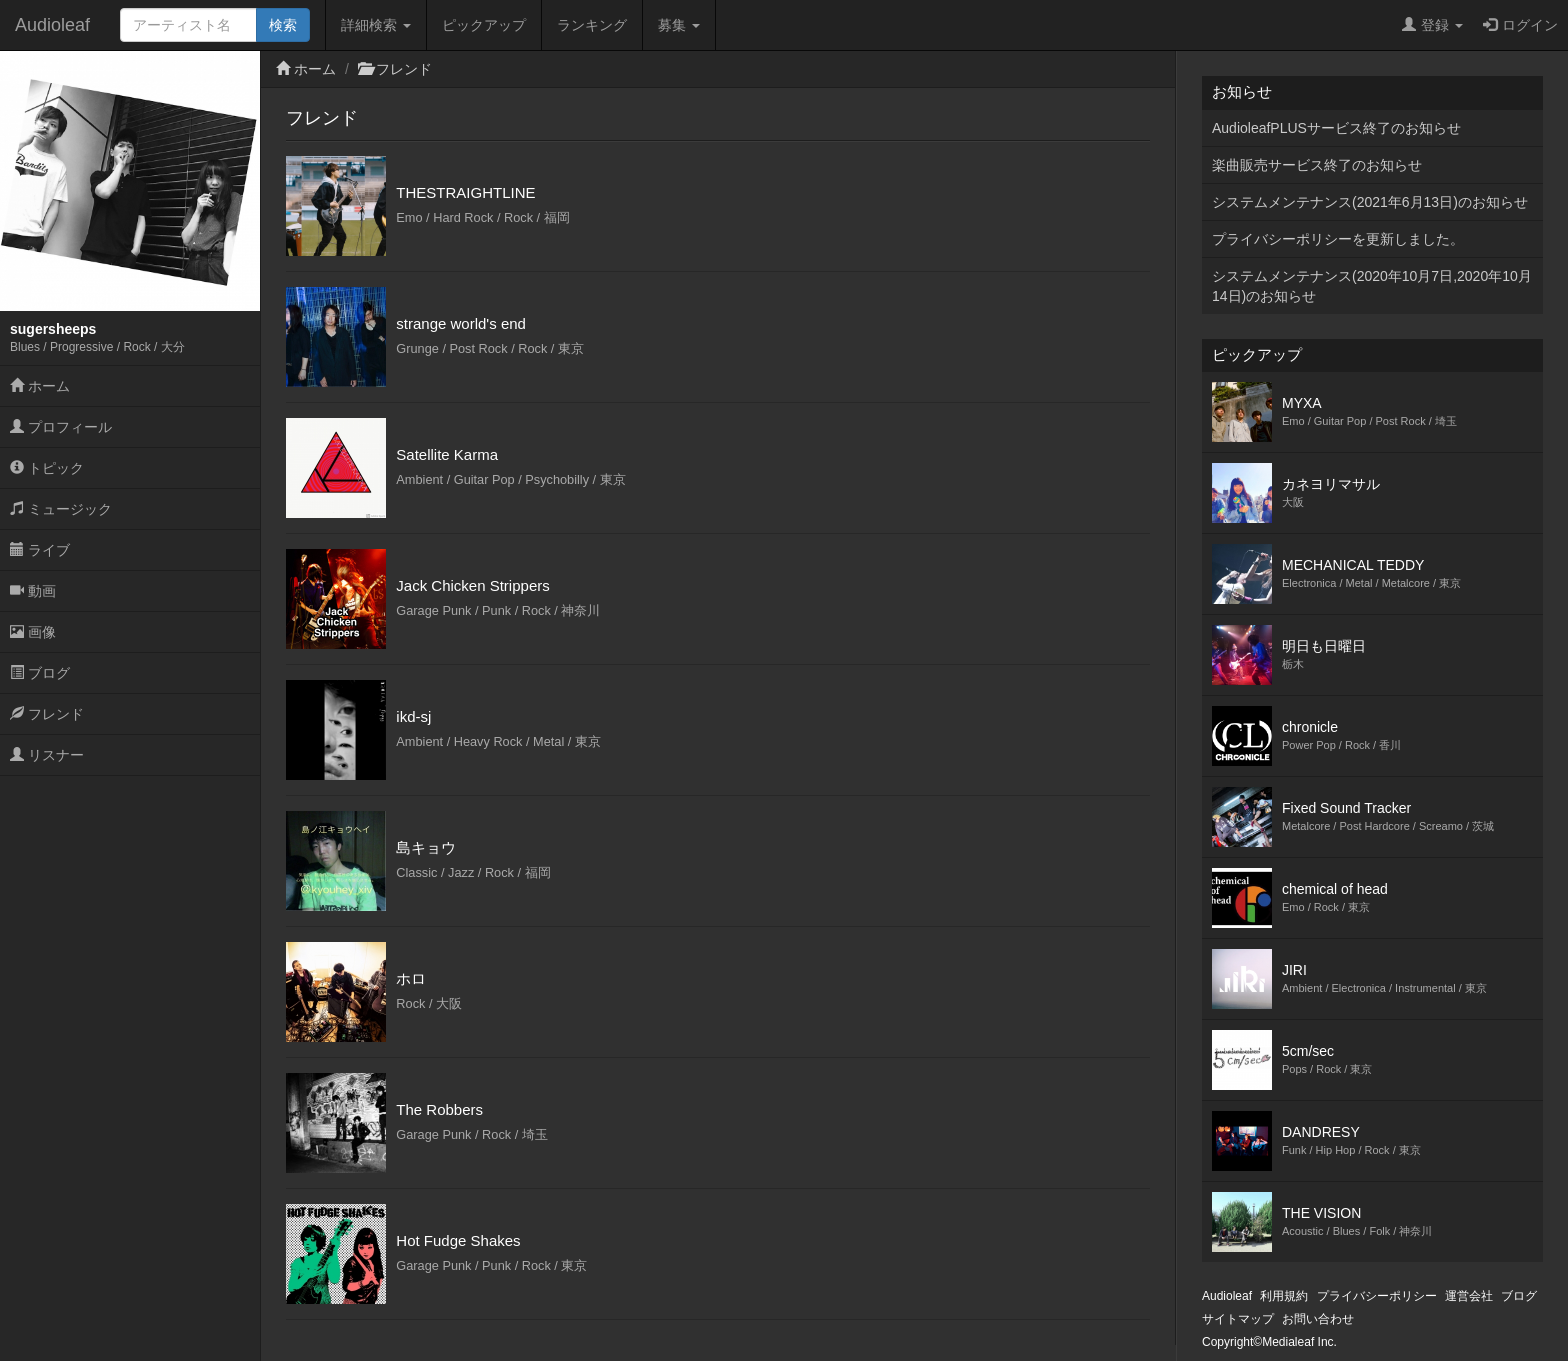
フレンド (47, 714)
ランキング (592, 25)
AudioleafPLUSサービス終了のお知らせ (1336, 128)
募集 (679, 25)
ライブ (40, 550)
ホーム (40, 386)
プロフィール (61, 427)
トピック (47, 468)
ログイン (1520, 25)
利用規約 (1284, 1296)
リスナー (47, 755)
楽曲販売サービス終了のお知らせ (1317, 165)
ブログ (40, 673)
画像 (33, 632)
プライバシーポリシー (1377, 1296)
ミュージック (61, 509)
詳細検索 (376, 25)
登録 (1432, 25)
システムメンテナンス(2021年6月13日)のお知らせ (1370, 202)
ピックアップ (484, 25)
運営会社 (1469, 1296)
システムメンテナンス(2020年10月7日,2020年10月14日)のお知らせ (1372, 286)
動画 (33, 591)
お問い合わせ (1318, 1319)
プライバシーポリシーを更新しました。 (1338, 239)
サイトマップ (1238, 1319)
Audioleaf (52, 25)
